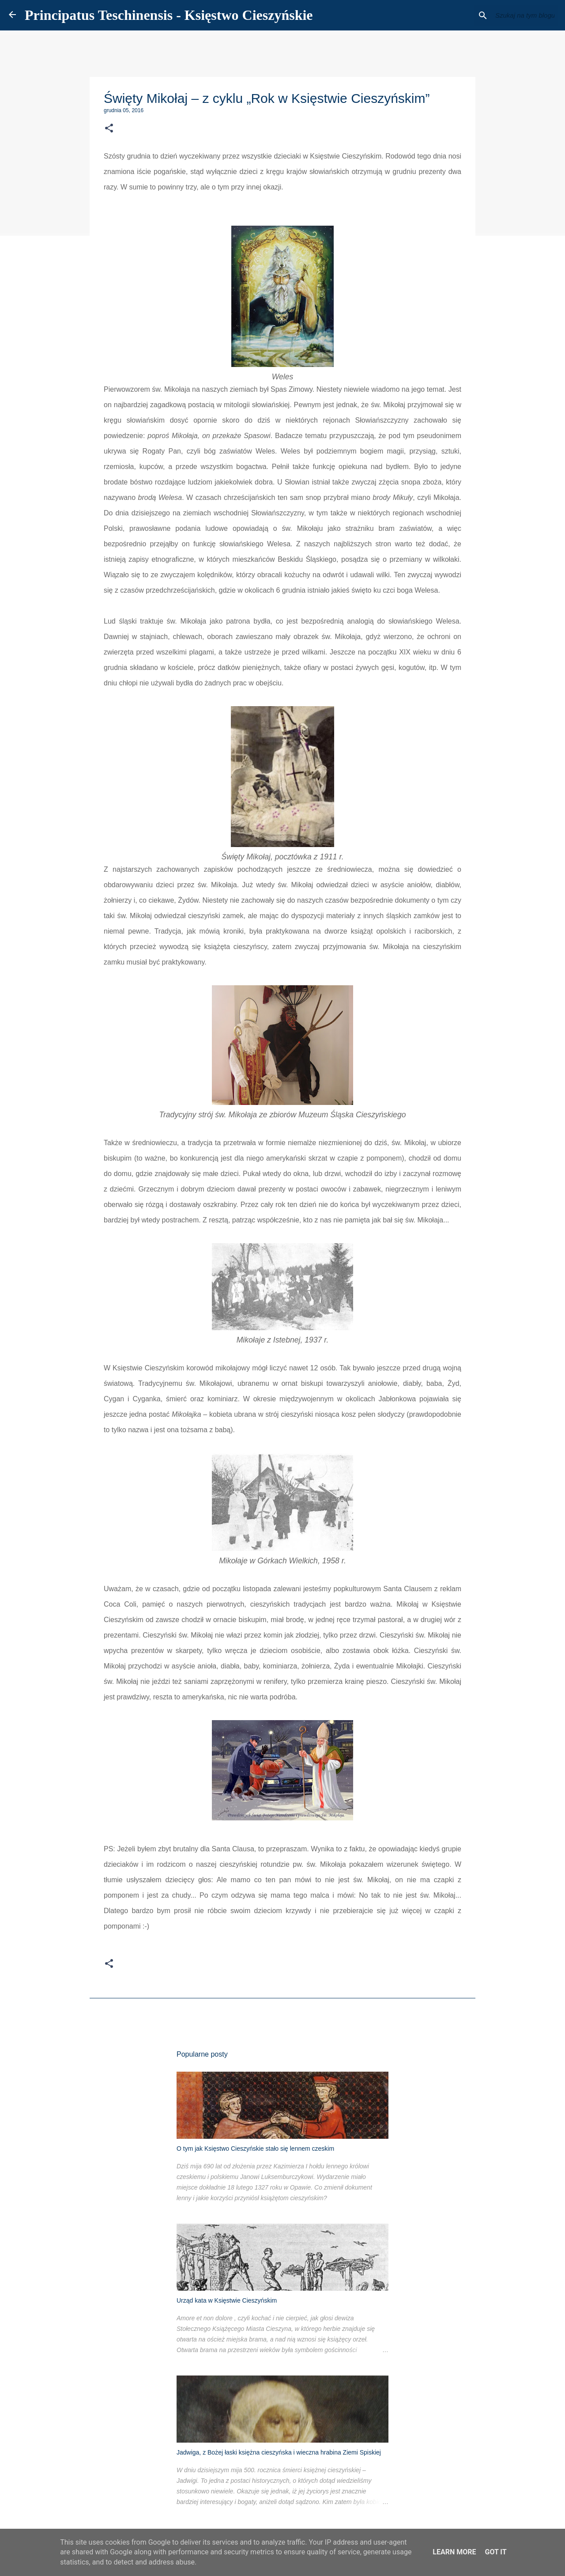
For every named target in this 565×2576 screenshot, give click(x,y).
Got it (495, 2552)
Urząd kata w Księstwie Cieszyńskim (227, 2300)
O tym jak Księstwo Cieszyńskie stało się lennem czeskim (255, 2148)
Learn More (454, 2552)
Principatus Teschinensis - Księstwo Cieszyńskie (169, 15)
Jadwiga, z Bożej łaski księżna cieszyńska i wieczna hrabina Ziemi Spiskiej (279, 2452)
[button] (109, 128)
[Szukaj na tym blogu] (511, 15)
